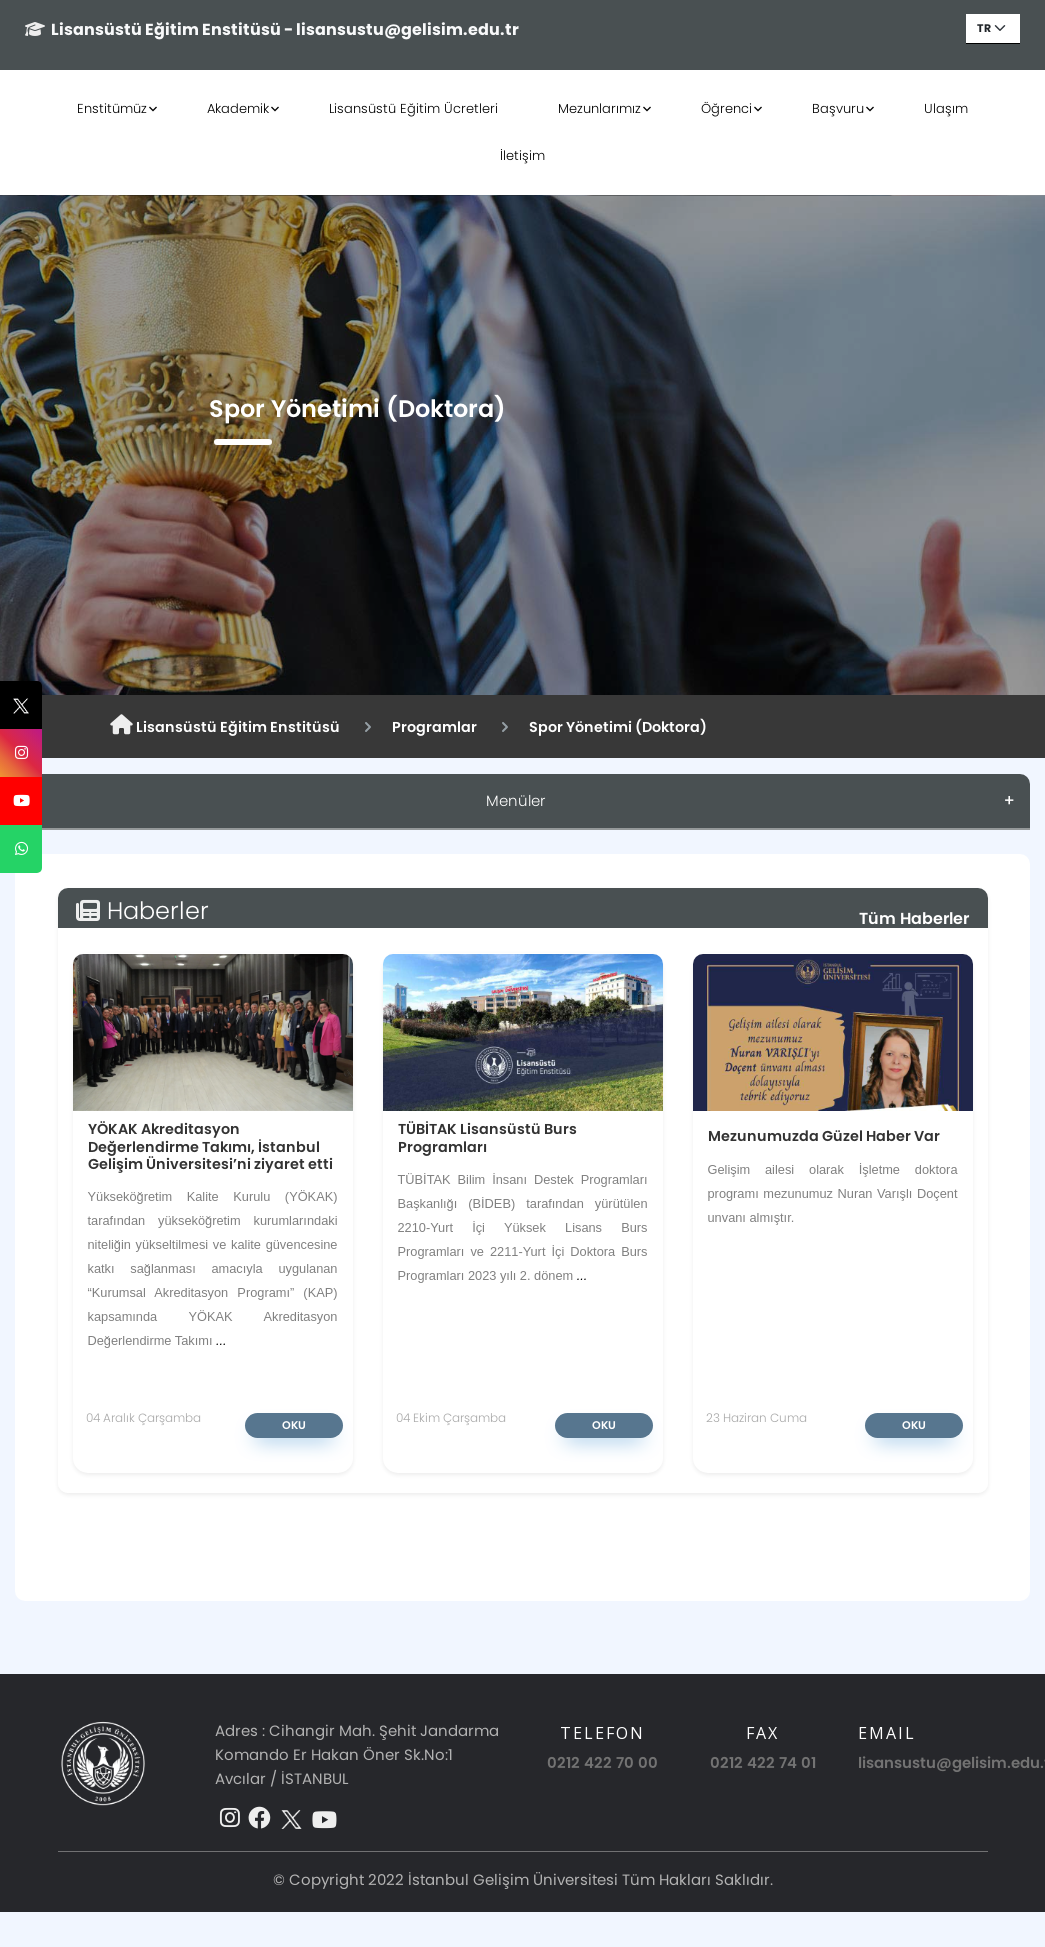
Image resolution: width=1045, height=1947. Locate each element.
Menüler (515, 800)
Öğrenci (726, 108)
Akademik (238, 108)
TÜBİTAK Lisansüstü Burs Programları (487, 1137)
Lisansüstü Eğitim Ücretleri (413, 108)
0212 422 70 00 (602, 1762)
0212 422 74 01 (763, 1762)
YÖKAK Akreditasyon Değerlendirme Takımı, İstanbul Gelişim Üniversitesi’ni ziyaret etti (210, 1146)
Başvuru (838, 108)
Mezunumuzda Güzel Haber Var (824, 1135)
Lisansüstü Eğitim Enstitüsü (225, 726)
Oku (294, 1425)
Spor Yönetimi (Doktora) (618, 727)
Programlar (434, 727)
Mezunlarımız (599, 108)
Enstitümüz (112, 108)
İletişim (522, 155)
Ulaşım (946, 108)
